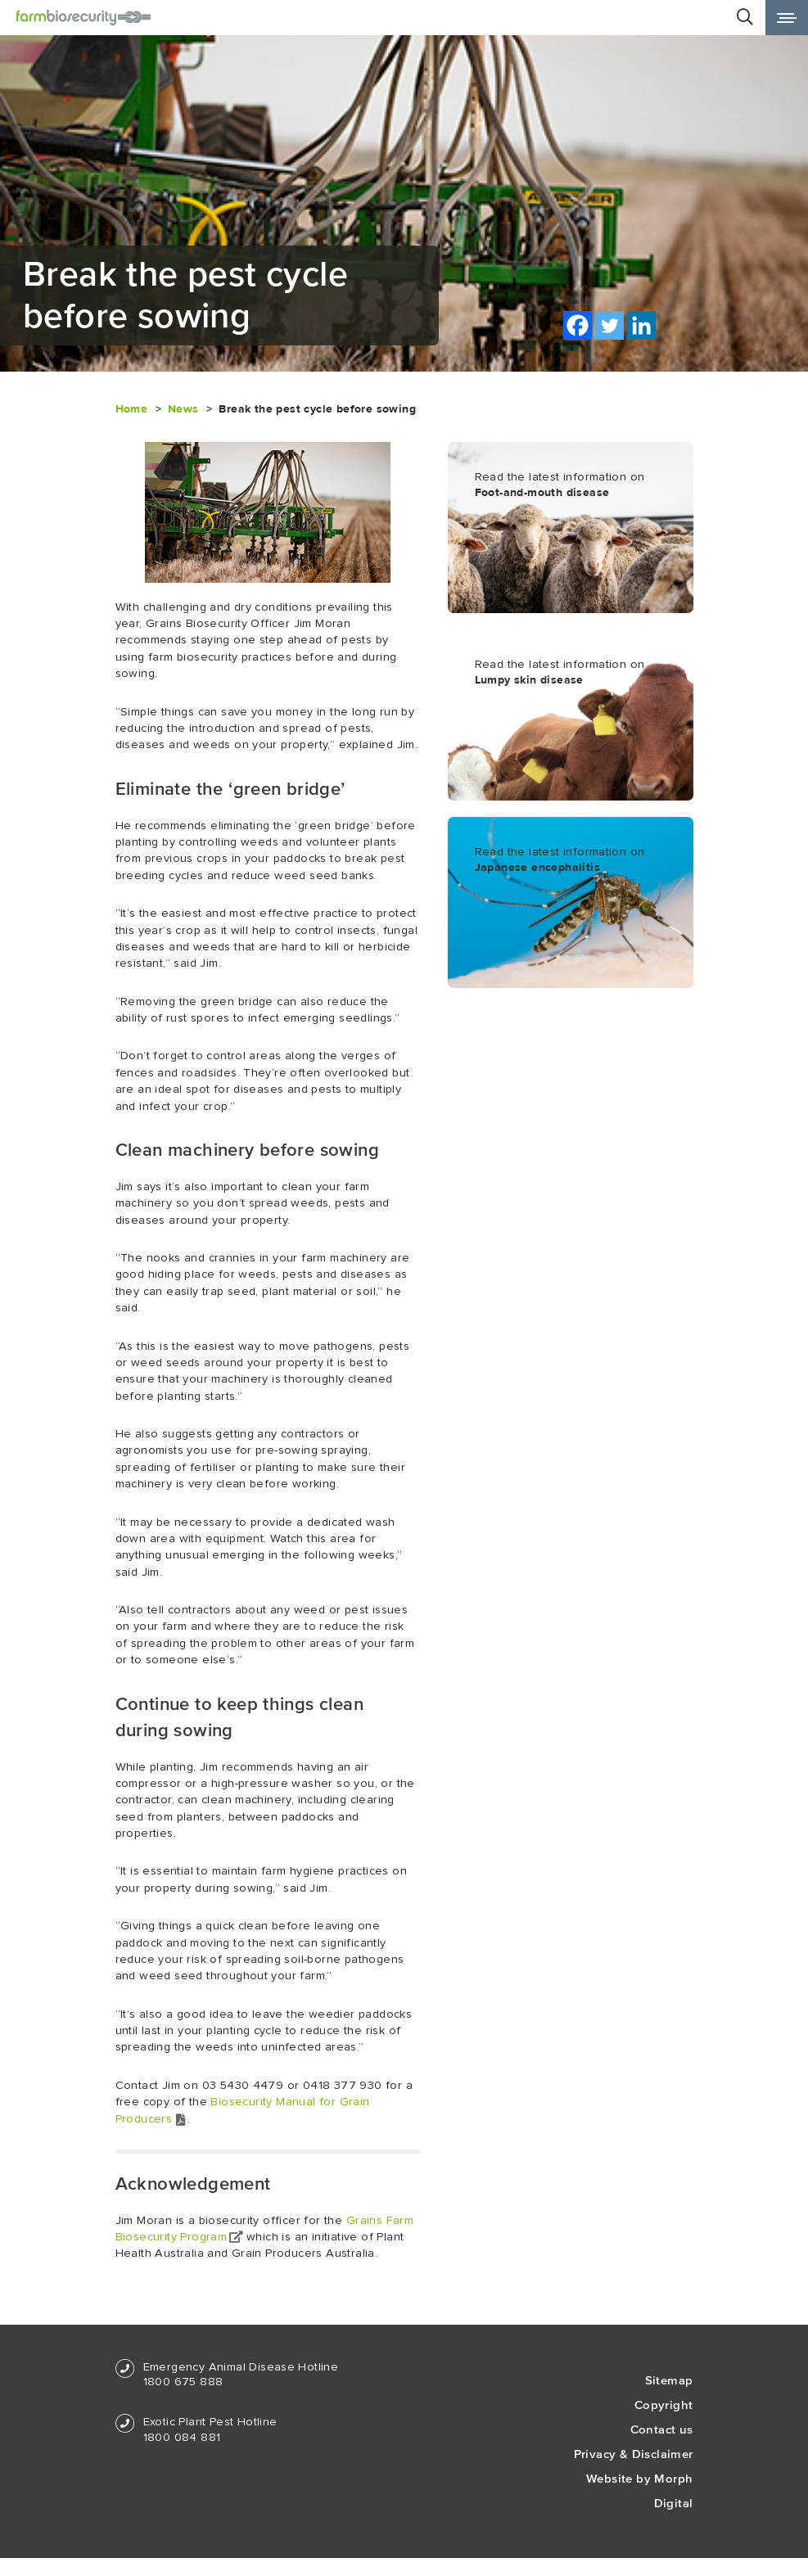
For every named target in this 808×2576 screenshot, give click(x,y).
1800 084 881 (182, 2437)
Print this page (736, 326)
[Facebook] (577, 325)
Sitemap (669, 2380)
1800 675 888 (183, 2382)
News (183, 409)
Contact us (661, 2429)
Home (131, 409)
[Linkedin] (641, 325)
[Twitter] (609, 325)
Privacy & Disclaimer (633, 2453)
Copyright (663, 2404)
